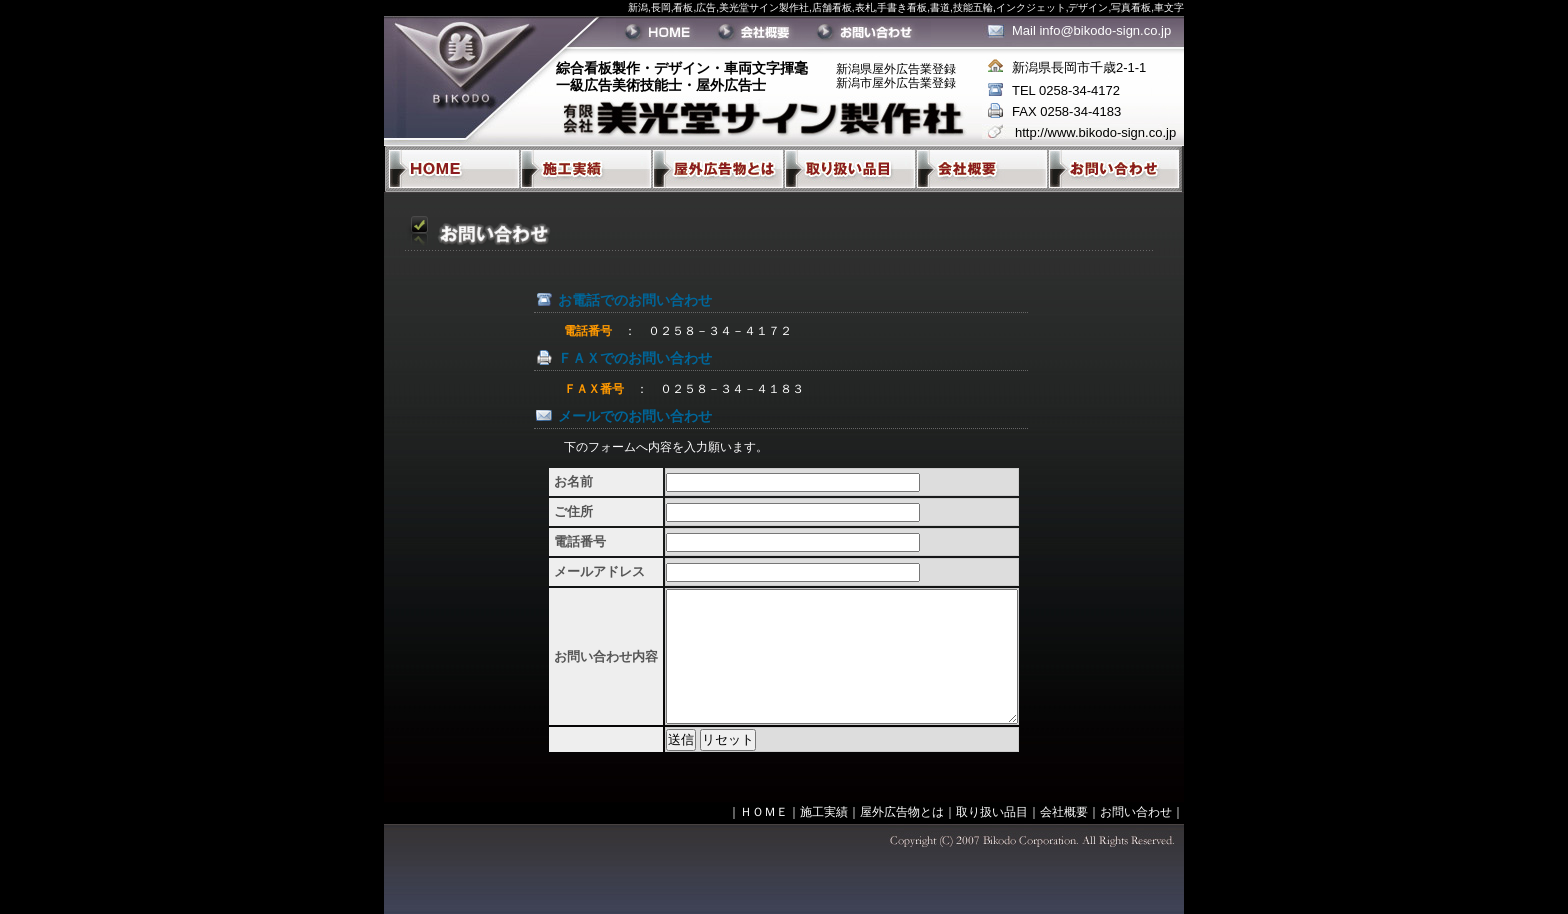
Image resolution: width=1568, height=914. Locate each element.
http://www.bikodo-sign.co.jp (1095, 132)
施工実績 (824, 812)
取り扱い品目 (992, 812)
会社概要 (1064, 812)
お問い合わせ (1136, 812)
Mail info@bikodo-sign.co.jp (1091, 30)
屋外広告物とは (902, 812)
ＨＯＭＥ (764, 812)
